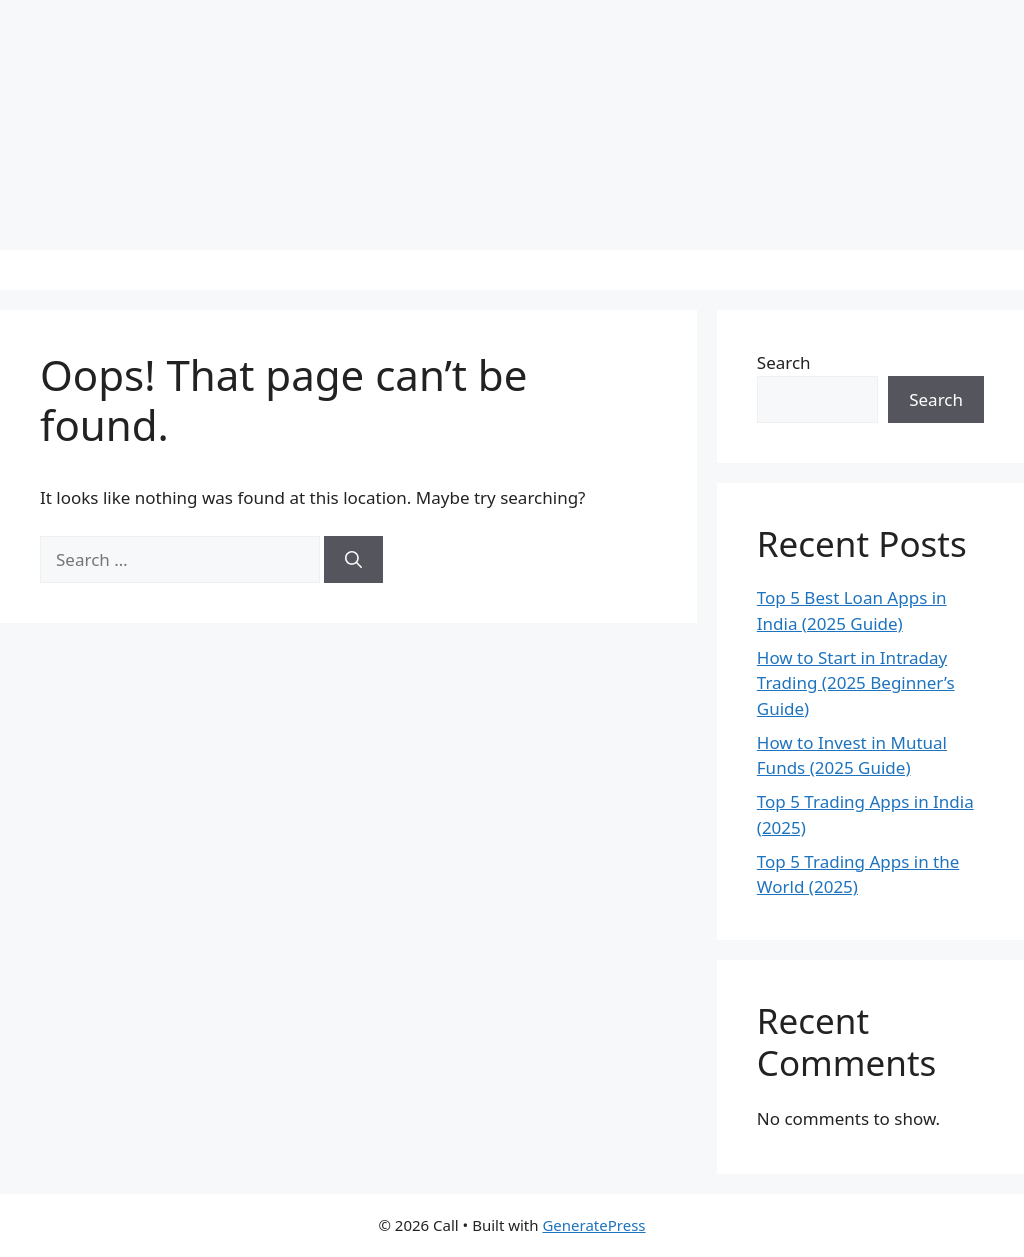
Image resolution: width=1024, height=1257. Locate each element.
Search (784, 362)
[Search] (353, 560)
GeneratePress (593, 1225)
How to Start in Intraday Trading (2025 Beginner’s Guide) (856, 683)
